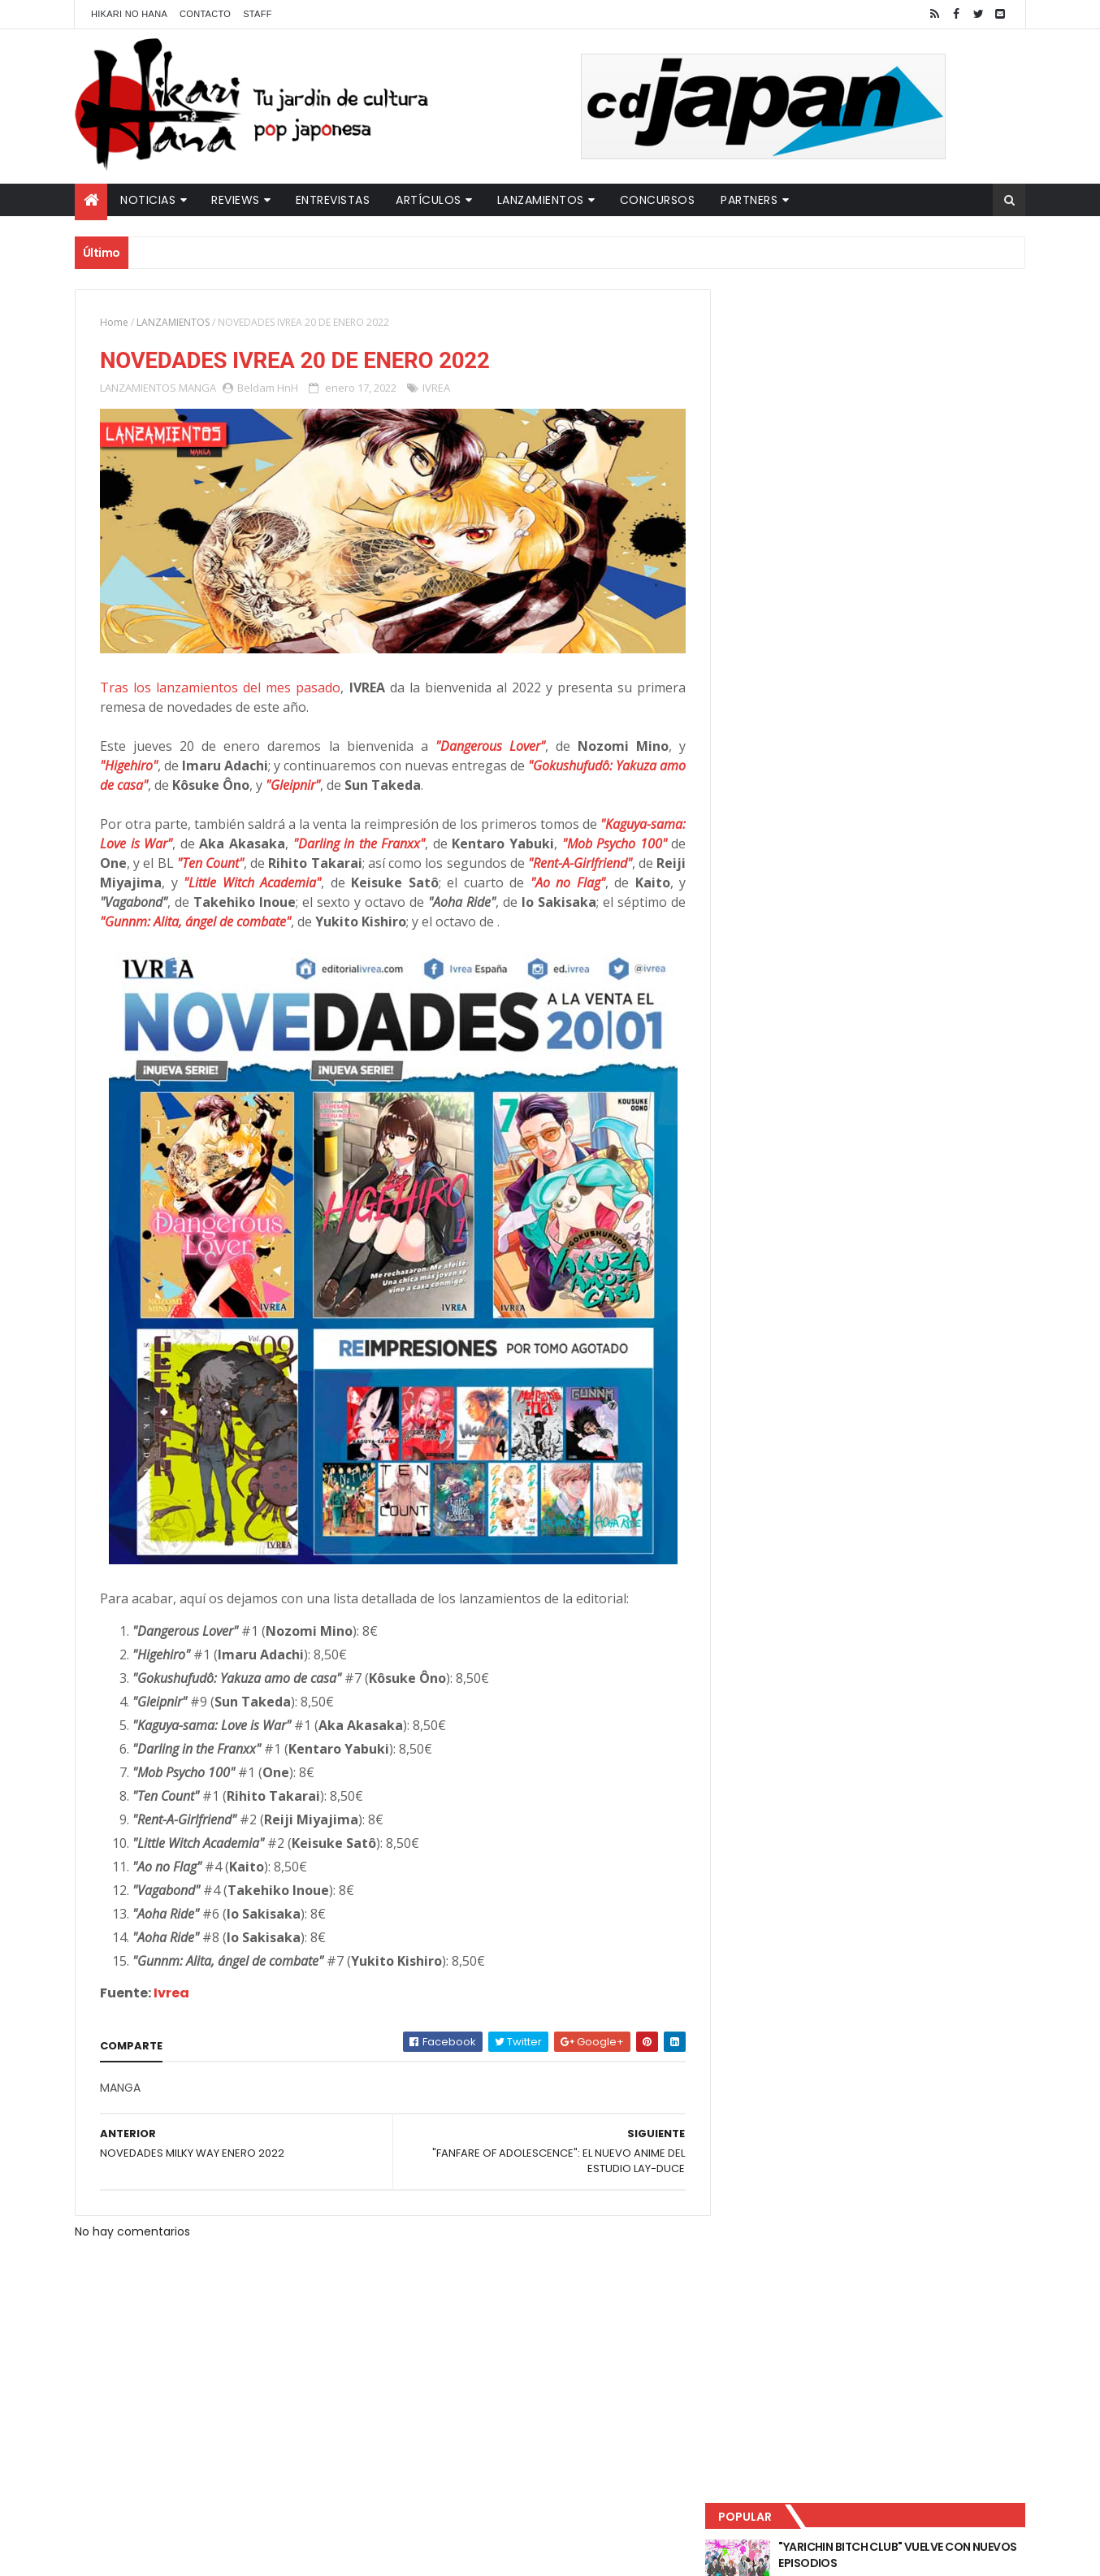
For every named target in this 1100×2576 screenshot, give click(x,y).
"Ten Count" (279, 858)
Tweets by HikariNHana (794, 633)
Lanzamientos (540, 200)
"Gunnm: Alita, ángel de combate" (344, 917)
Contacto (205, 14)
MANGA (197, 388)
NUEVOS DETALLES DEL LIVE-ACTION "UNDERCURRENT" (898, 473)
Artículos (428, 200)
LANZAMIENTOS (173, 322)
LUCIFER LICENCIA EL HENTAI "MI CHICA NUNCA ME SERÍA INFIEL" (904, 407)
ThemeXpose (361, 2554)
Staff (257, 14)
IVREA (436, 388)
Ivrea (171, 1988)
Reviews (235, 200)
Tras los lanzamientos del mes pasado (218, 683)
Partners (749, 200)
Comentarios (952, 537)
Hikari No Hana (129, 14)
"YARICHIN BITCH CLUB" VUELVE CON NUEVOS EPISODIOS (899, 341)
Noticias (147, 200)
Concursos (657, 200)
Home (114, 322)
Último (804, 537)
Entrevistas (333, 200)
